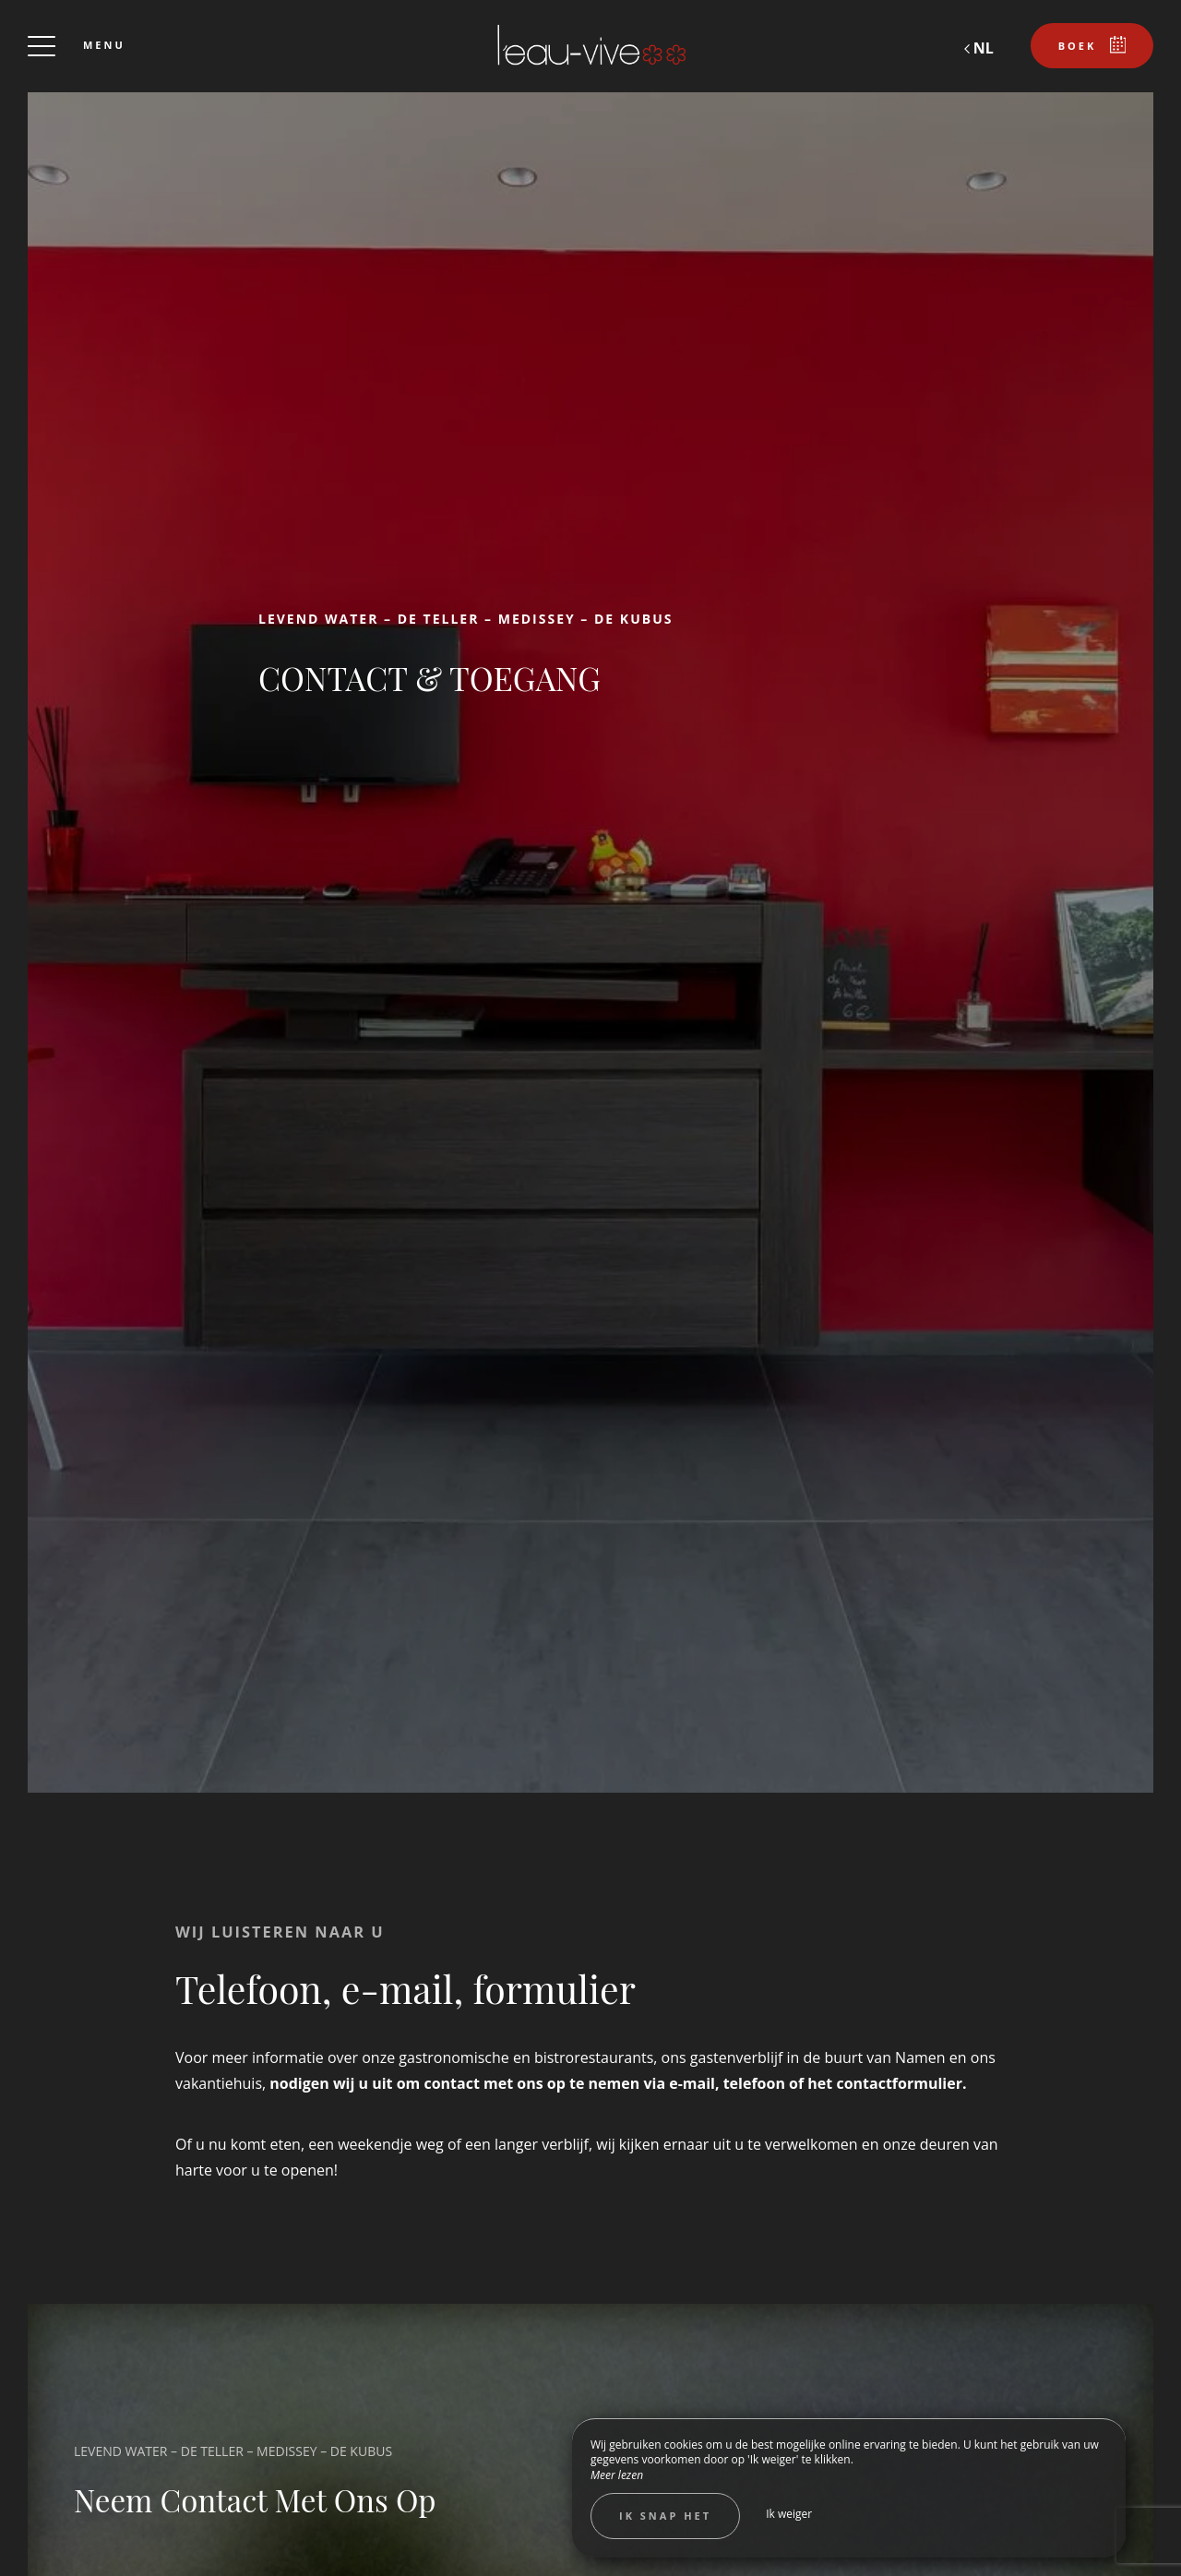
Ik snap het (665, 2515)
